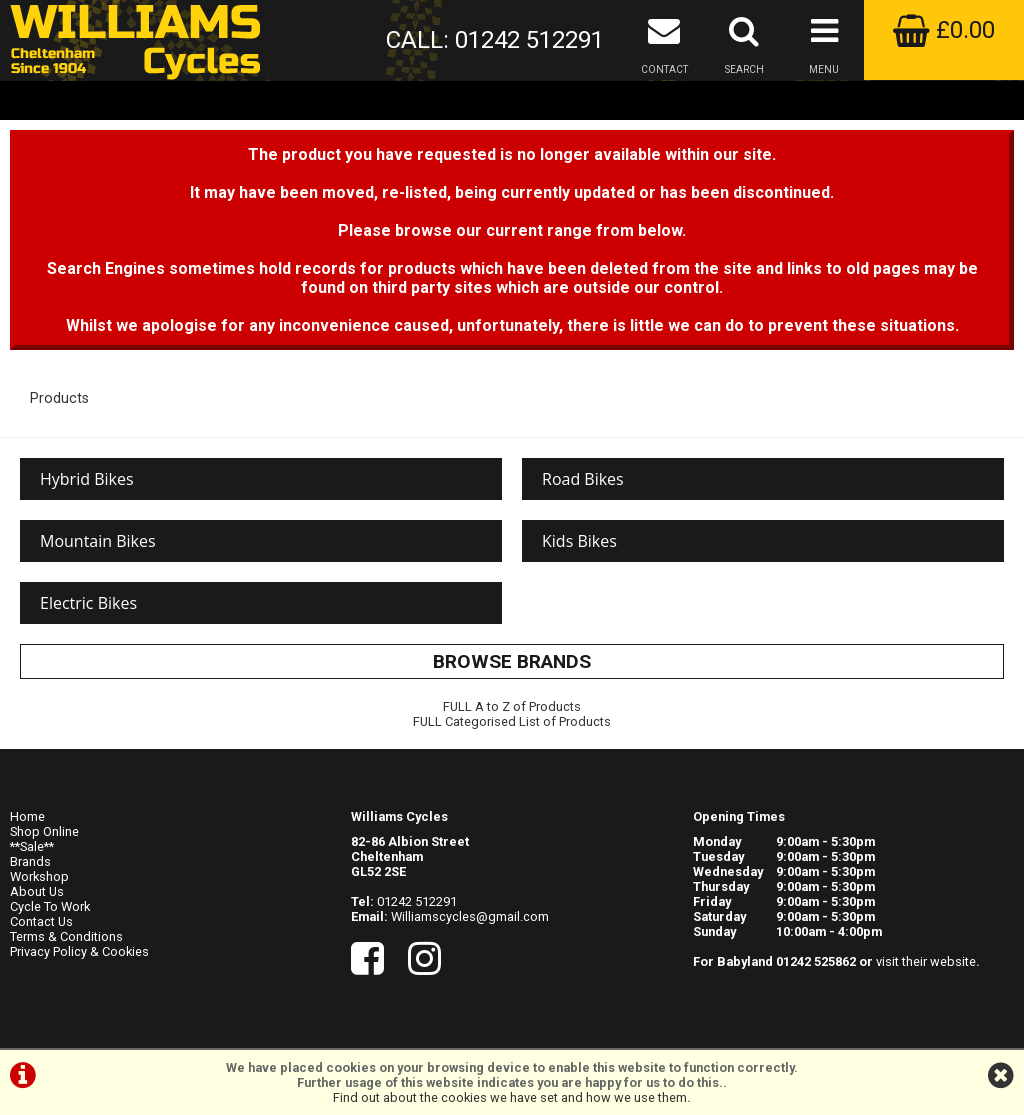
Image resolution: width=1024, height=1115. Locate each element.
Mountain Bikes (98, 541)
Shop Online (44, 831)
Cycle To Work (50, 906)
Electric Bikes (88, 603)
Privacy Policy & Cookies (79, 951)
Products (59, 398)
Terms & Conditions (66, 936)
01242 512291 (417, 901)
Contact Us (41, 921)
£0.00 (944, 30)
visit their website (926, 961)
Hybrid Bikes (87, 479)
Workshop (39, 876)
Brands (30, 861)
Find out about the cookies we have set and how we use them (510, 1097)
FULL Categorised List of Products (512, 721)
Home (27, 816)
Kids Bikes (579, 541)
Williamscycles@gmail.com (470, 916)
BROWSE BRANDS (512, 661)
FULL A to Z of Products (512, 706)
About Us (37, 891)
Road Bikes (583, 479)
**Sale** (32, 846)
